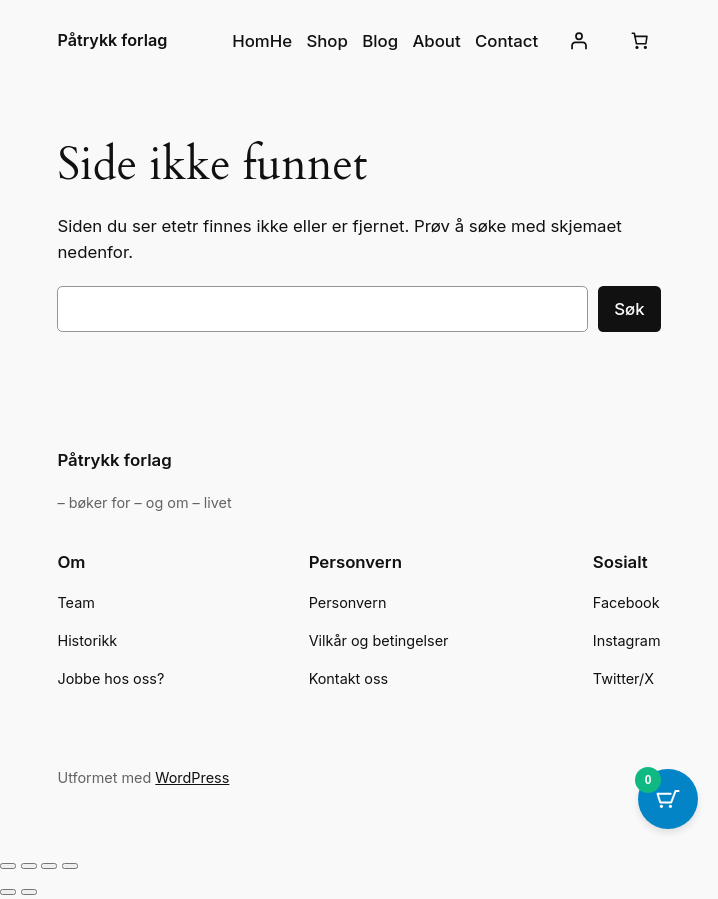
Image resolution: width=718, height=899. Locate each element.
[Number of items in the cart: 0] (640, 41)
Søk (629, 309)
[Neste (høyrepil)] (29, 892)
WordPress (192, 777)
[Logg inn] (578, 41)
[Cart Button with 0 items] (668, 799)
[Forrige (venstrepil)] (8, 892)
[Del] (49, 866)
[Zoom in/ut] (8, 866)
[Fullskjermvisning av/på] (29, 866)
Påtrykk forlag (112, 40)
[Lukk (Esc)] (70, 866)
